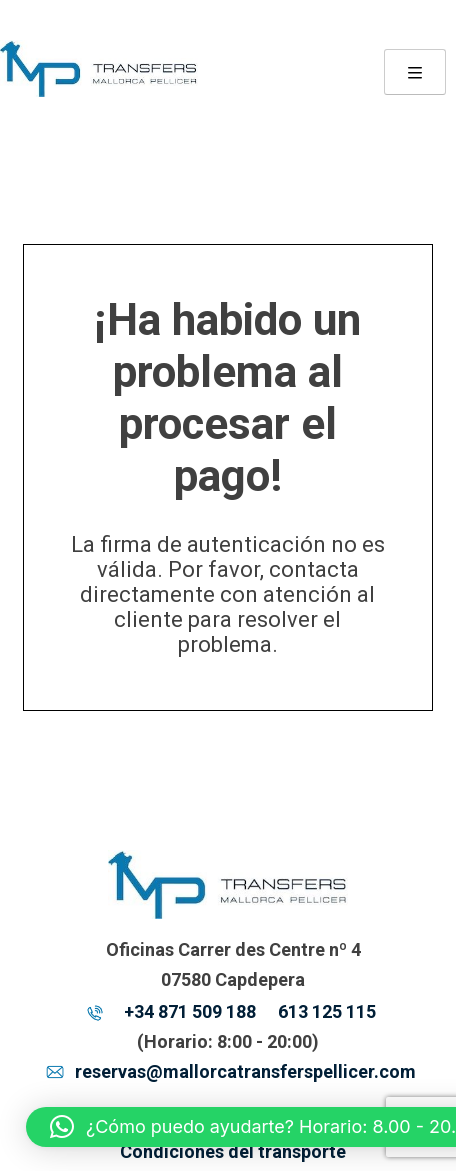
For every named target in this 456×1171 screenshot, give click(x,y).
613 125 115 (327, 1011)
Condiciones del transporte (233, 1151)
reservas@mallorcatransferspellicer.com (245, 1071)
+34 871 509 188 (190, 1011)
